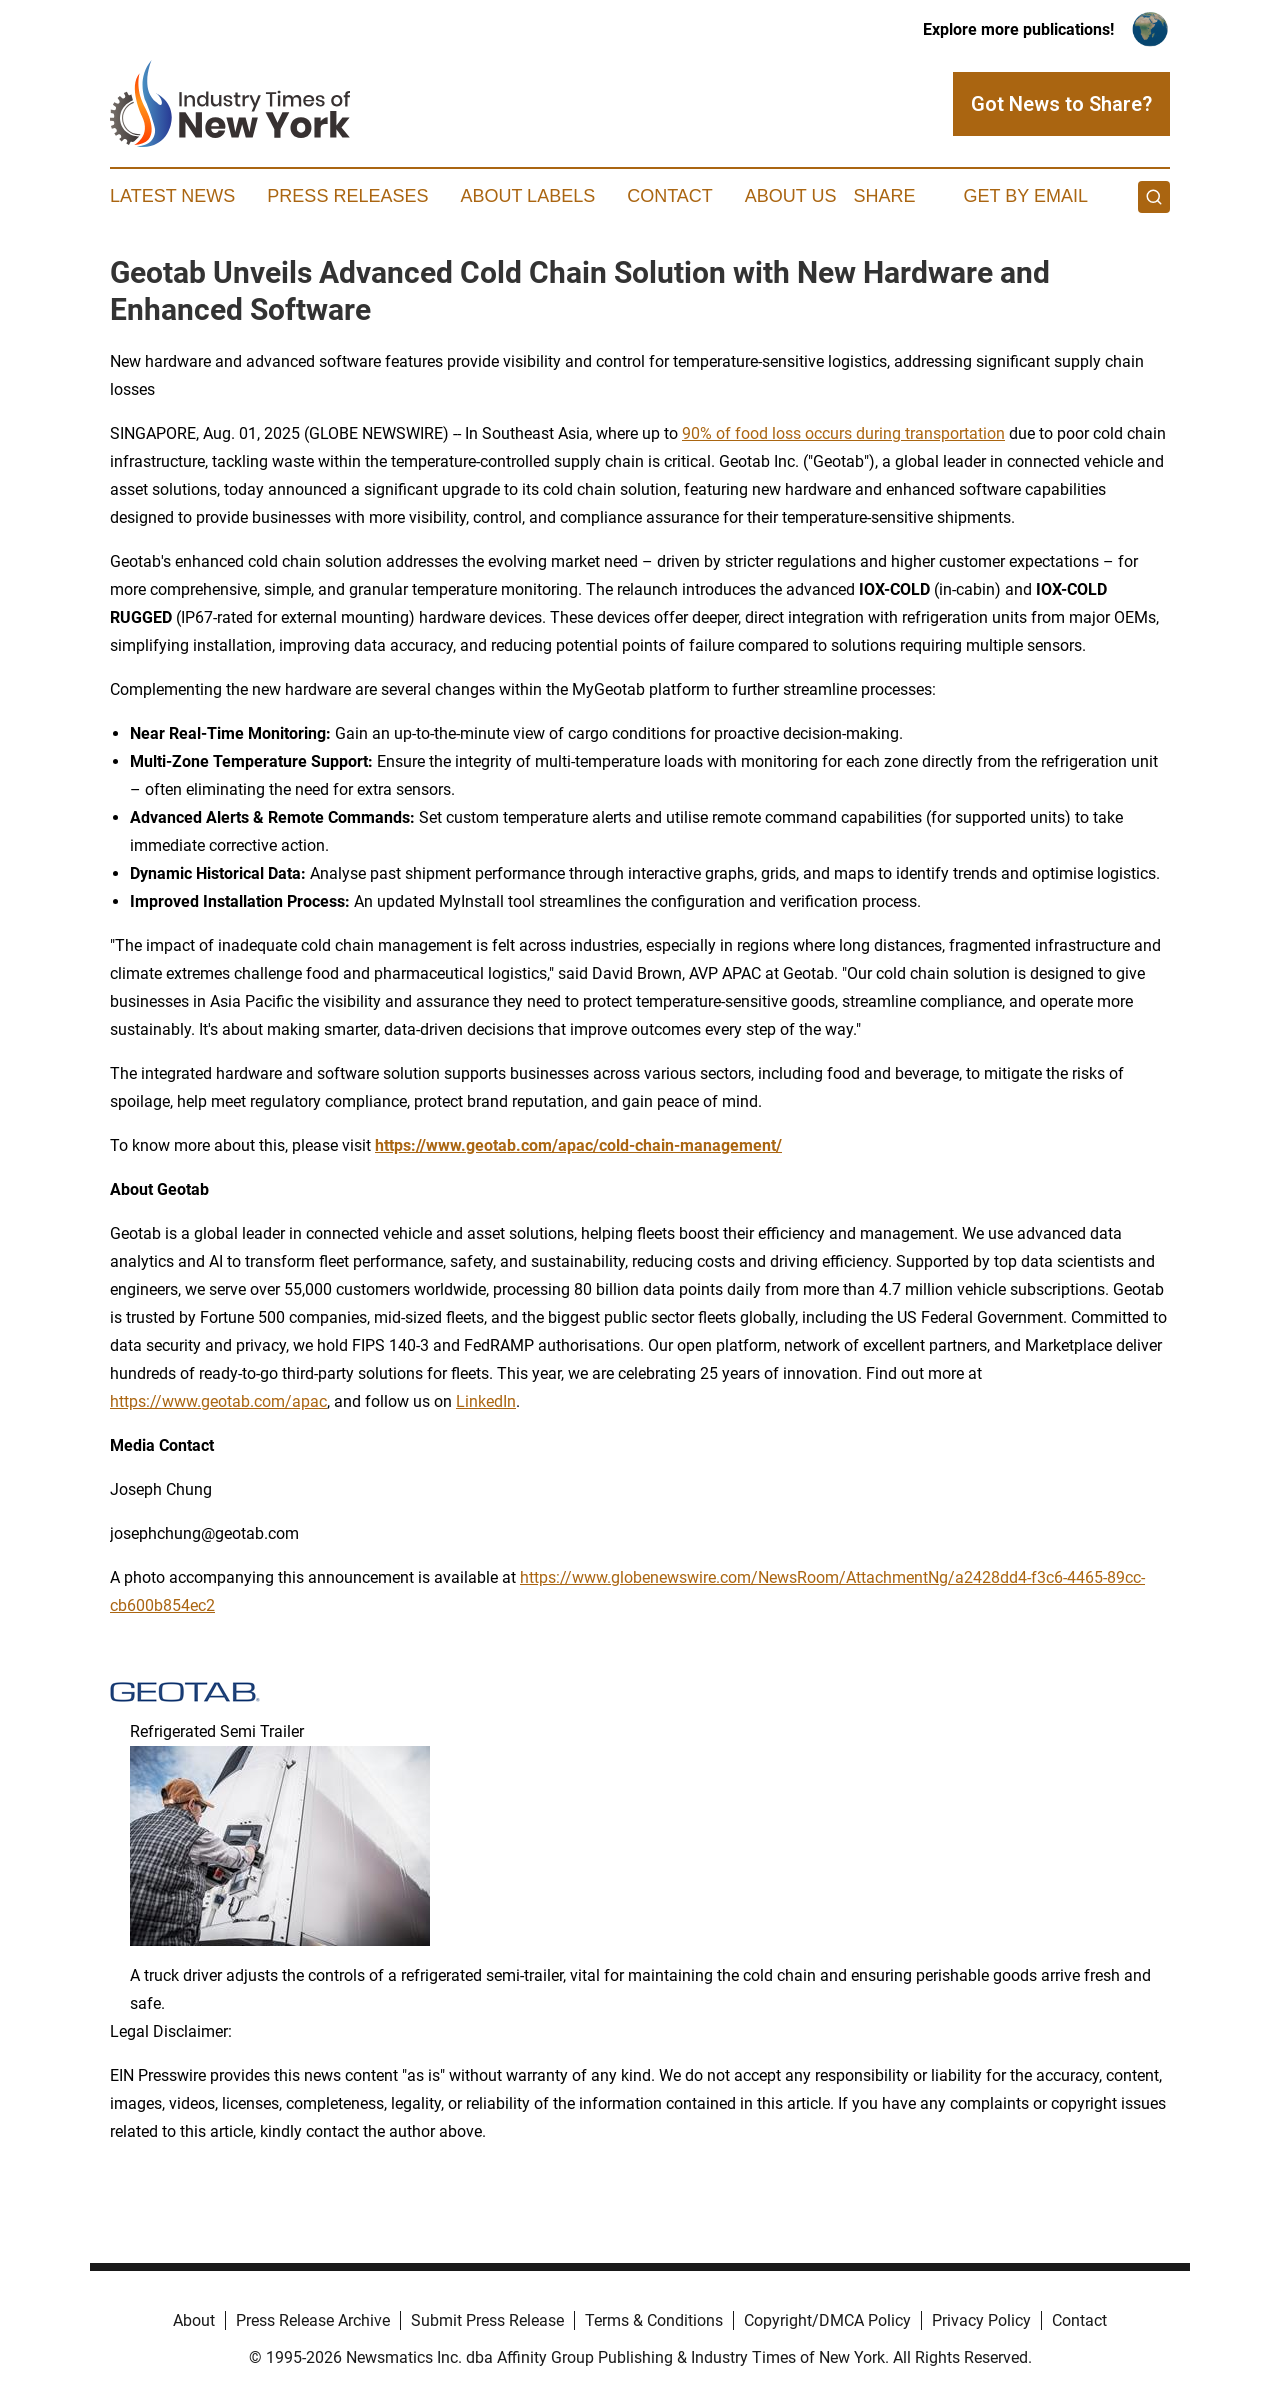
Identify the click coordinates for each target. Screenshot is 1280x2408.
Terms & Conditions (654, 2320)
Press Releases (347, 196)
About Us (791, 196)
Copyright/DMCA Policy (827, 2320)
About (194, 2320)
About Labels (527, 196)
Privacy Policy (981, 2320)
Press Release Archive (313, 2320)
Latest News (172, 196)
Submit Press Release (487, 2320)
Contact (670, 196)
